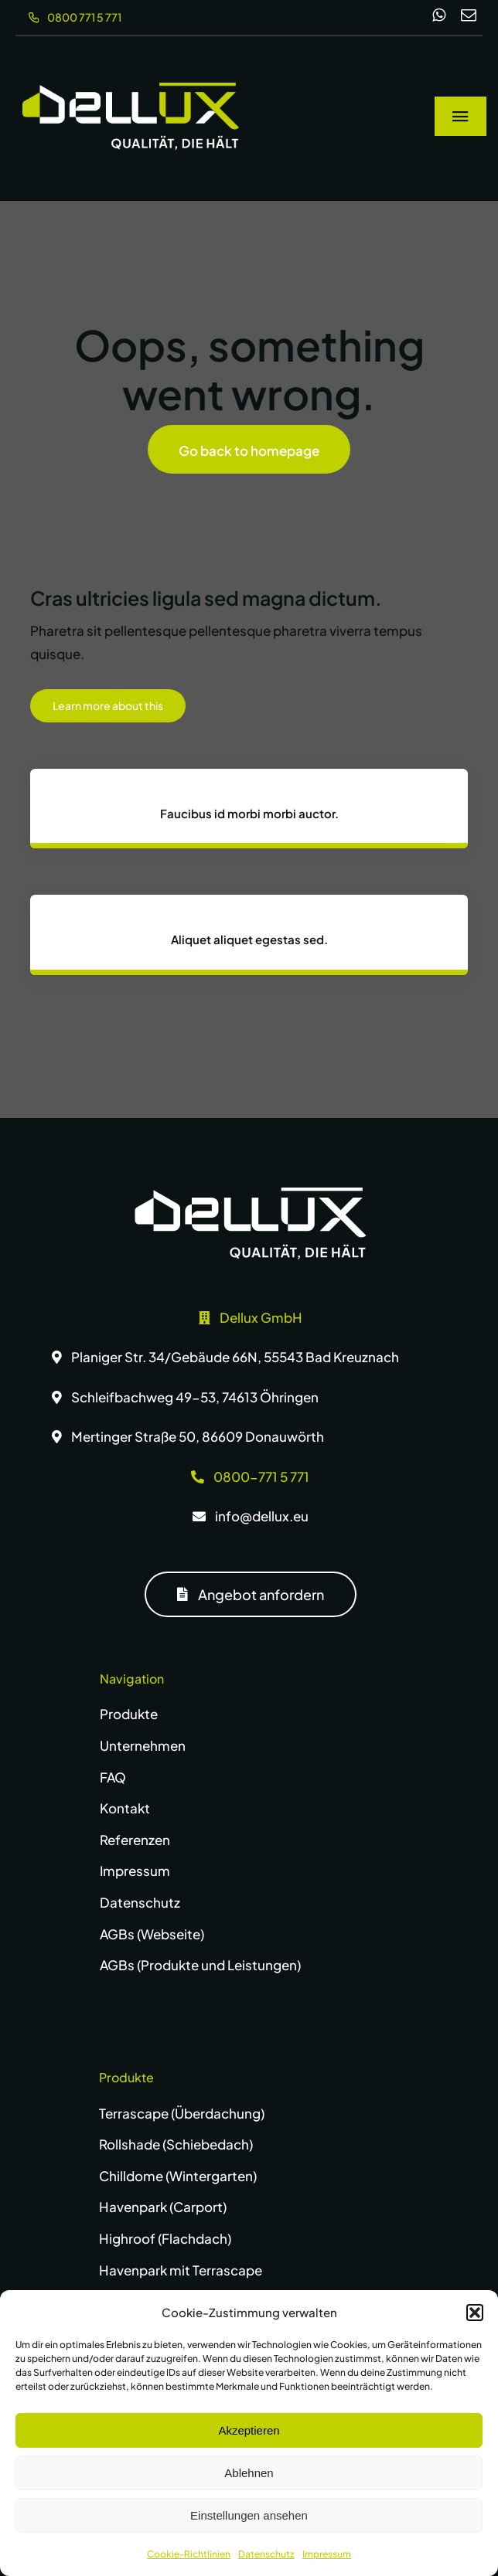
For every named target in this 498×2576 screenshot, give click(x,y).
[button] (475, 2312)
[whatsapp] (438, 15)
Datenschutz (266, 2554)
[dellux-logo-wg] (130, 88)
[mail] (468, 15)
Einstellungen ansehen (249, 2515)
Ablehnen (248, 2472)
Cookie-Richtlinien (188, 2554)
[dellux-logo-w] (251, 1193)
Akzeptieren (248, 2430)
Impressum (326, 2554)
